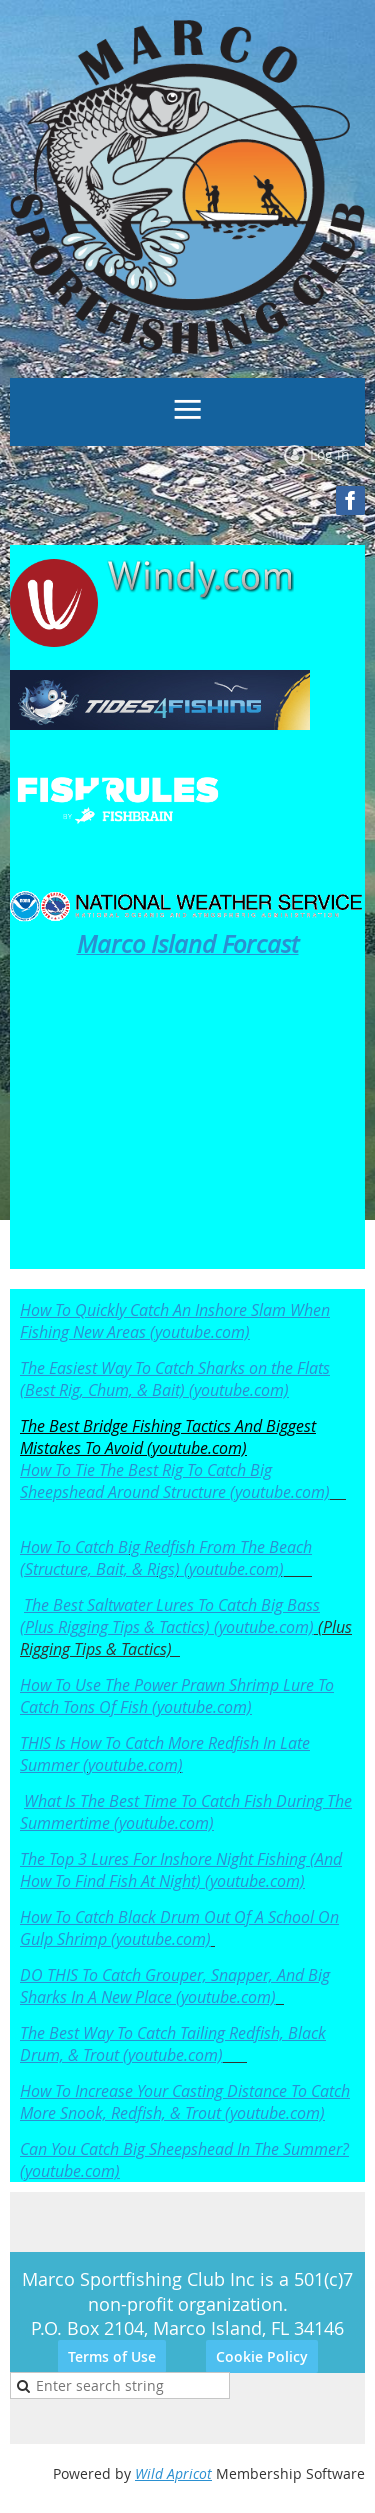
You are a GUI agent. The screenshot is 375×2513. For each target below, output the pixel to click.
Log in (330, 454)
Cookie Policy (262, 2356)
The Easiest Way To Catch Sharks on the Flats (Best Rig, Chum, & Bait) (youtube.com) (175, 1379)
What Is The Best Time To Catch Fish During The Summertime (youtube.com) (186, 1812)
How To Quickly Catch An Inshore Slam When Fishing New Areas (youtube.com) (175, 1321)
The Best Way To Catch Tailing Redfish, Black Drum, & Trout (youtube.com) (173, 2044)
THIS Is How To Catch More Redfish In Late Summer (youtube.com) (165, 1754)
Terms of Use (112, 2356)
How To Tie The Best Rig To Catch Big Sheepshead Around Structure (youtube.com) (175, 1481)
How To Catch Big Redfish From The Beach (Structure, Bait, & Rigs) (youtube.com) (166, 1558)
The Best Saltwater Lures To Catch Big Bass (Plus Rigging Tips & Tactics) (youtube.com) (170, 1616)
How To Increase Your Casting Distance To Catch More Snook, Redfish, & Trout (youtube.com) (185, 2102)
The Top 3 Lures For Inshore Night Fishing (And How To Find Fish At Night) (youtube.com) (181, 1870)
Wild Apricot (173, 2473)
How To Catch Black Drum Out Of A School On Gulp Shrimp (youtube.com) (179, 1928)
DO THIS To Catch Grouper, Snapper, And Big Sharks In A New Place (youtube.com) (175, 1986)
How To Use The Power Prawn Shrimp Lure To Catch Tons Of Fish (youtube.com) (177, 1696)
